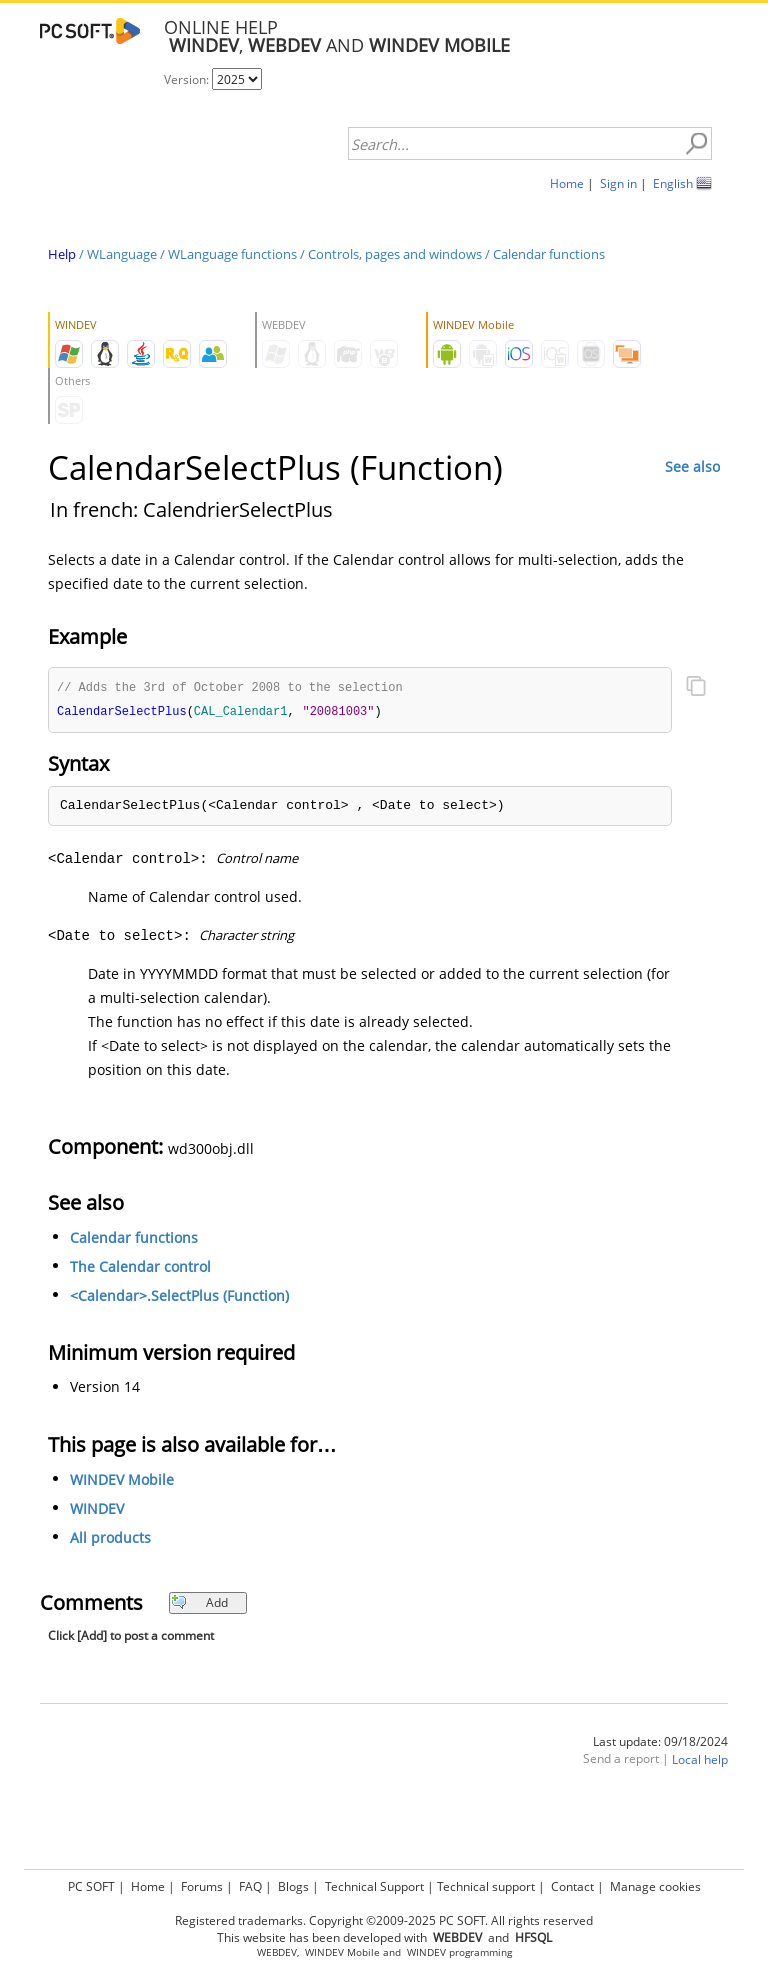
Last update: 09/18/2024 (660, 1743)
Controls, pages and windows (395, 254)
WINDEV (97, 1510)
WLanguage (122, 254)
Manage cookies (655, 1886)
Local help (700, 1761)
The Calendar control (140, 1268)
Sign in (618, 183)
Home (567, 183)
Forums (202, 1886)
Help (62, 254)
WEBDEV (277, 1952)
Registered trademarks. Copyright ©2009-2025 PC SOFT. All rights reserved (384, 1920)
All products (110, 1539)
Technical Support (374, 1886)
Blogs (293, 1886)
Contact (572, 1886)
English (673, 183)
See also (692, 466)
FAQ (250, 1886)
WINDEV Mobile (122, 1481)
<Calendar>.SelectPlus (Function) (179, 1297)
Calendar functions (549, 254)
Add (199, 1604)
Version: (188, 79)
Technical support (486, 1886)
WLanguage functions (232, 254)
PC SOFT (91, 1886)
